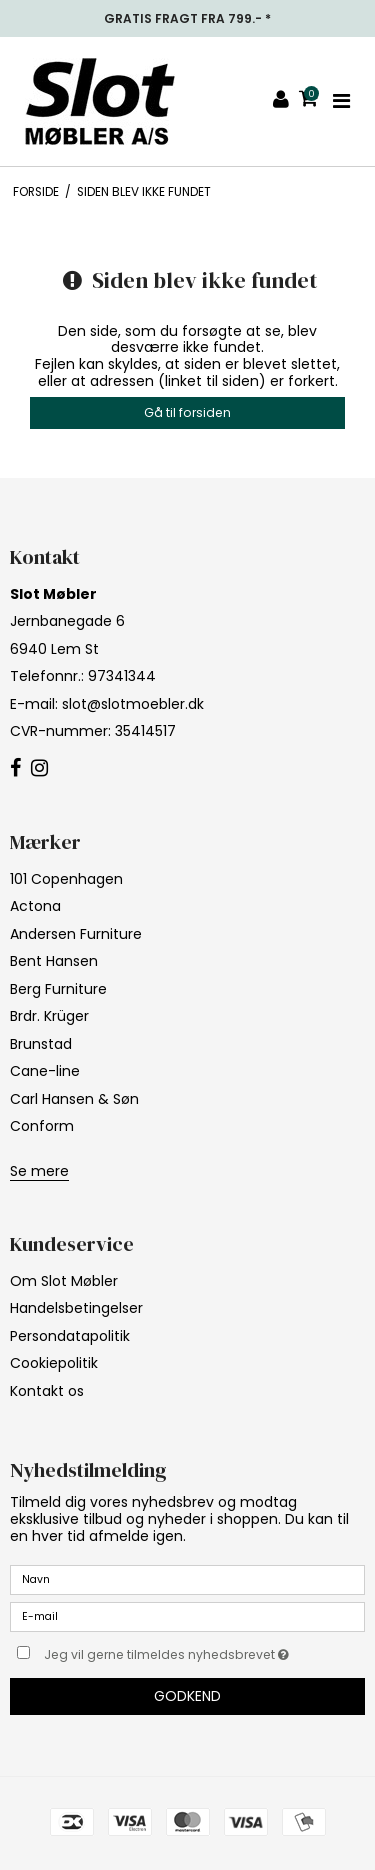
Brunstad (41, 1044)
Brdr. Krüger (49, 1016)
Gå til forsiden (187, 412)
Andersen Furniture (76, 934)
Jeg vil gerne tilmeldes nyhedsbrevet (176, 1651)
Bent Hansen (54, 961)
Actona (35, 906)
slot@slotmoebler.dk (133, 704)
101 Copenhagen (66, 879)
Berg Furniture (58, 989)
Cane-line (45, 1071)
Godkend (187, 1696)
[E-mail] (187, 1616)
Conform (42, 1126)
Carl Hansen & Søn (74, 1099)
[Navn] (187, 1579)
